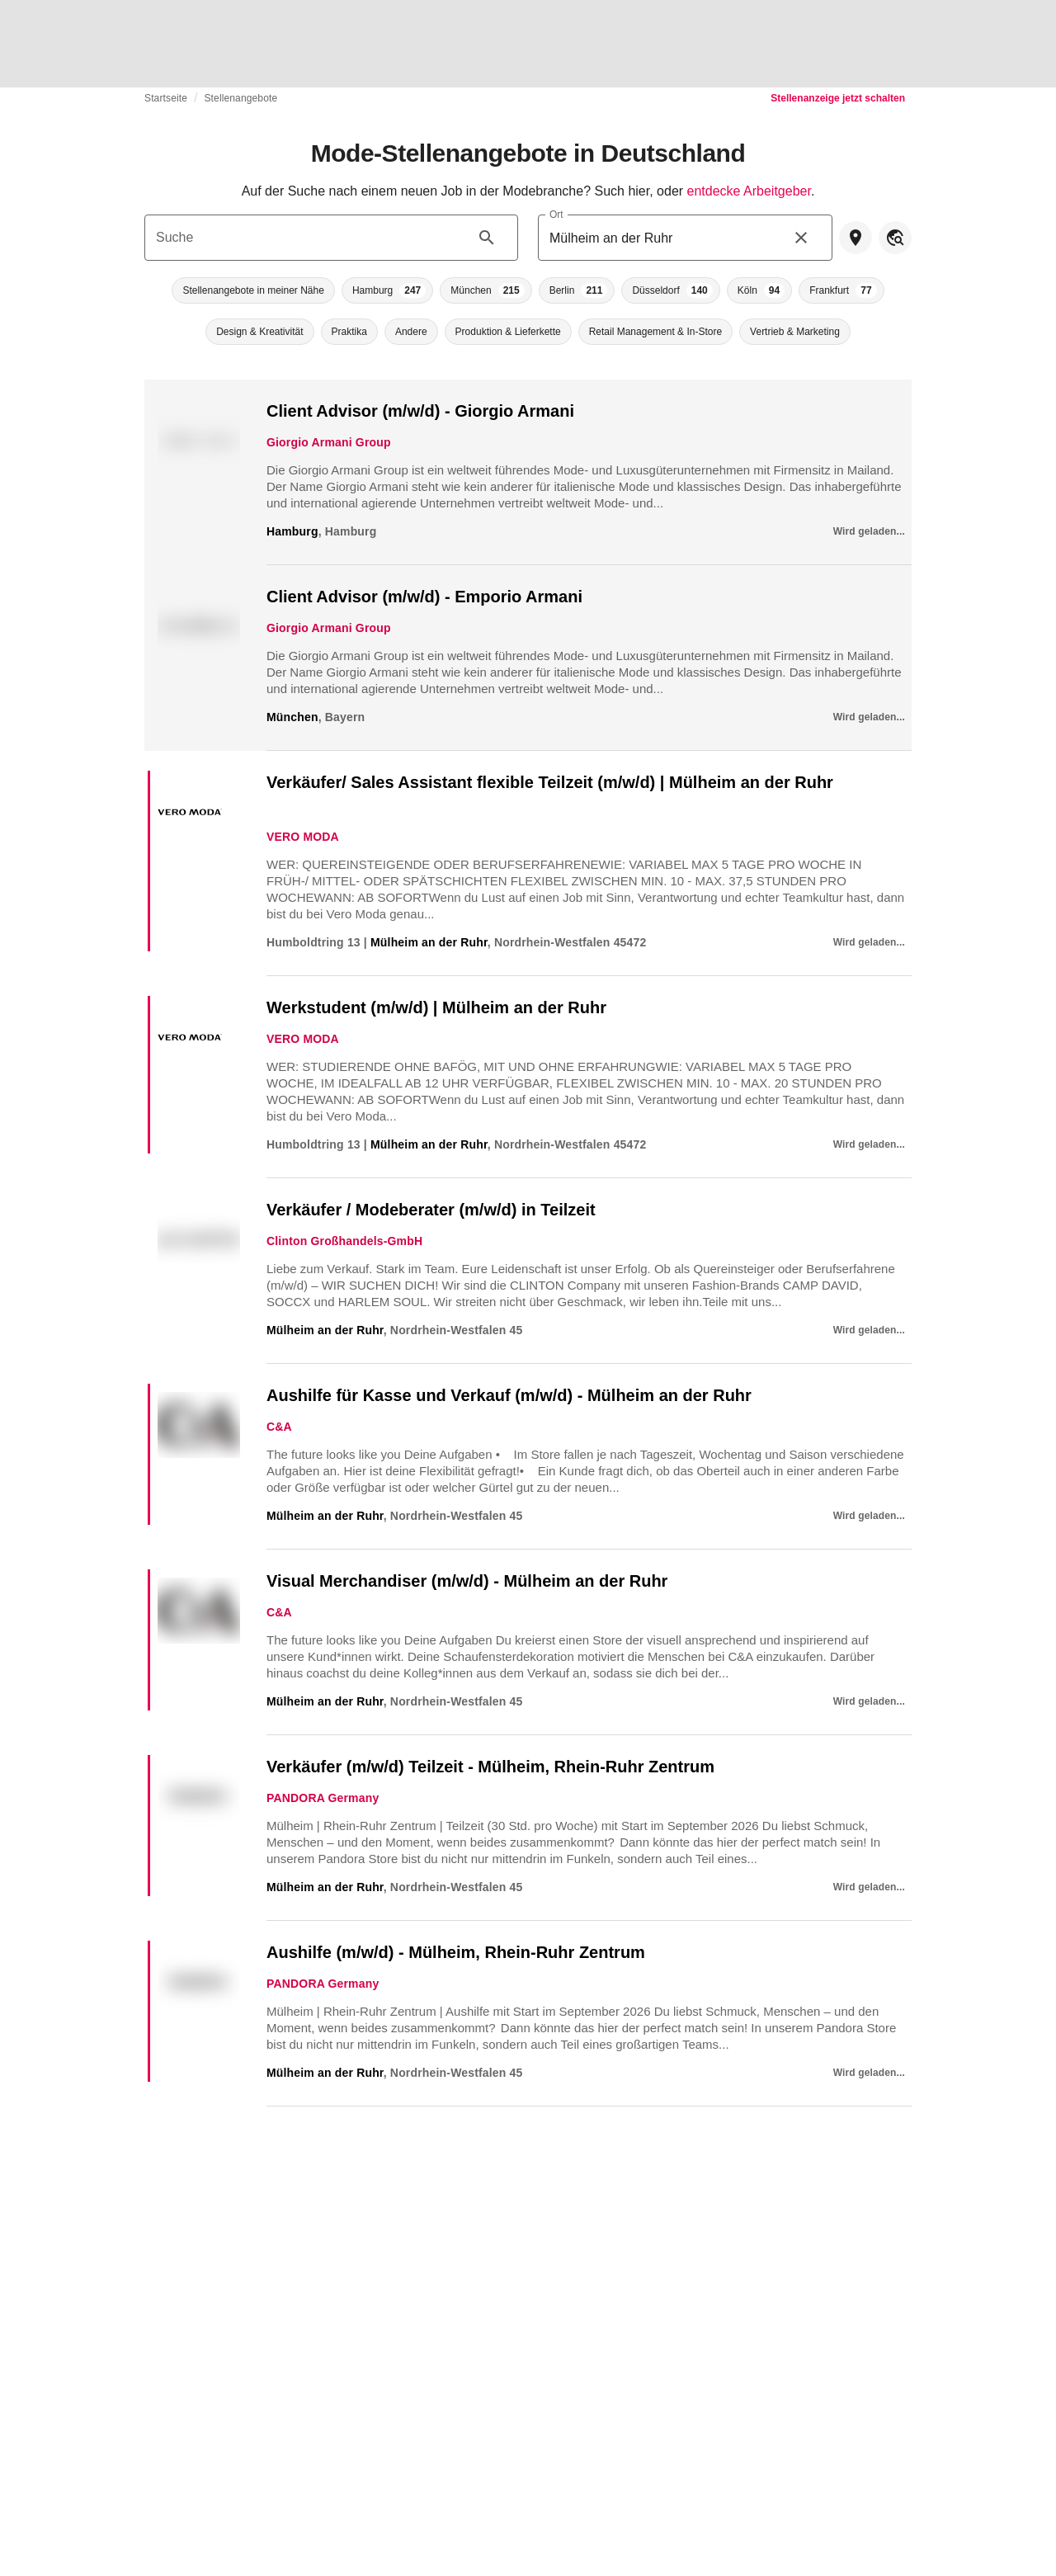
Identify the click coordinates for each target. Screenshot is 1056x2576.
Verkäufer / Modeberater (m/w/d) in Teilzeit (431, 1210)
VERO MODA (302, 836)
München (292, 717)
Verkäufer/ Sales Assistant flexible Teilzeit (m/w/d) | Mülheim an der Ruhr (549, 782)
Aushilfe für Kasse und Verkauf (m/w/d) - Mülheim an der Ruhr (509, 1395)
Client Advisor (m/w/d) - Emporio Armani (424, 596)
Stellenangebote (240, 98)
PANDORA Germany (322, 1798)
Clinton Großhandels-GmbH (344, 1241)
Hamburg (292, 531)
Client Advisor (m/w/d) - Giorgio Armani (420, 411)
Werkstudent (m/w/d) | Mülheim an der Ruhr (436, 1007)
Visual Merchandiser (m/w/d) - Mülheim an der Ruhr (466, 1581)
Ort (556, 214)
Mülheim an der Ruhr (429, 942)
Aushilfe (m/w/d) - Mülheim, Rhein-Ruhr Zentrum (455, 1952)
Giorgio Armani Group (328, 442)
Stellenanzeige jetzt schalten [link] (838, 98)
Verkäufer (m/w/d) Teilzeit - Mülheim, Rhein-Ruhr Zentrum (490, 1766)
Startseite (165, 98)
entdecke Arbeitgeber (749, 191)
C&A (279, 1426)
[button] (253, 290)
